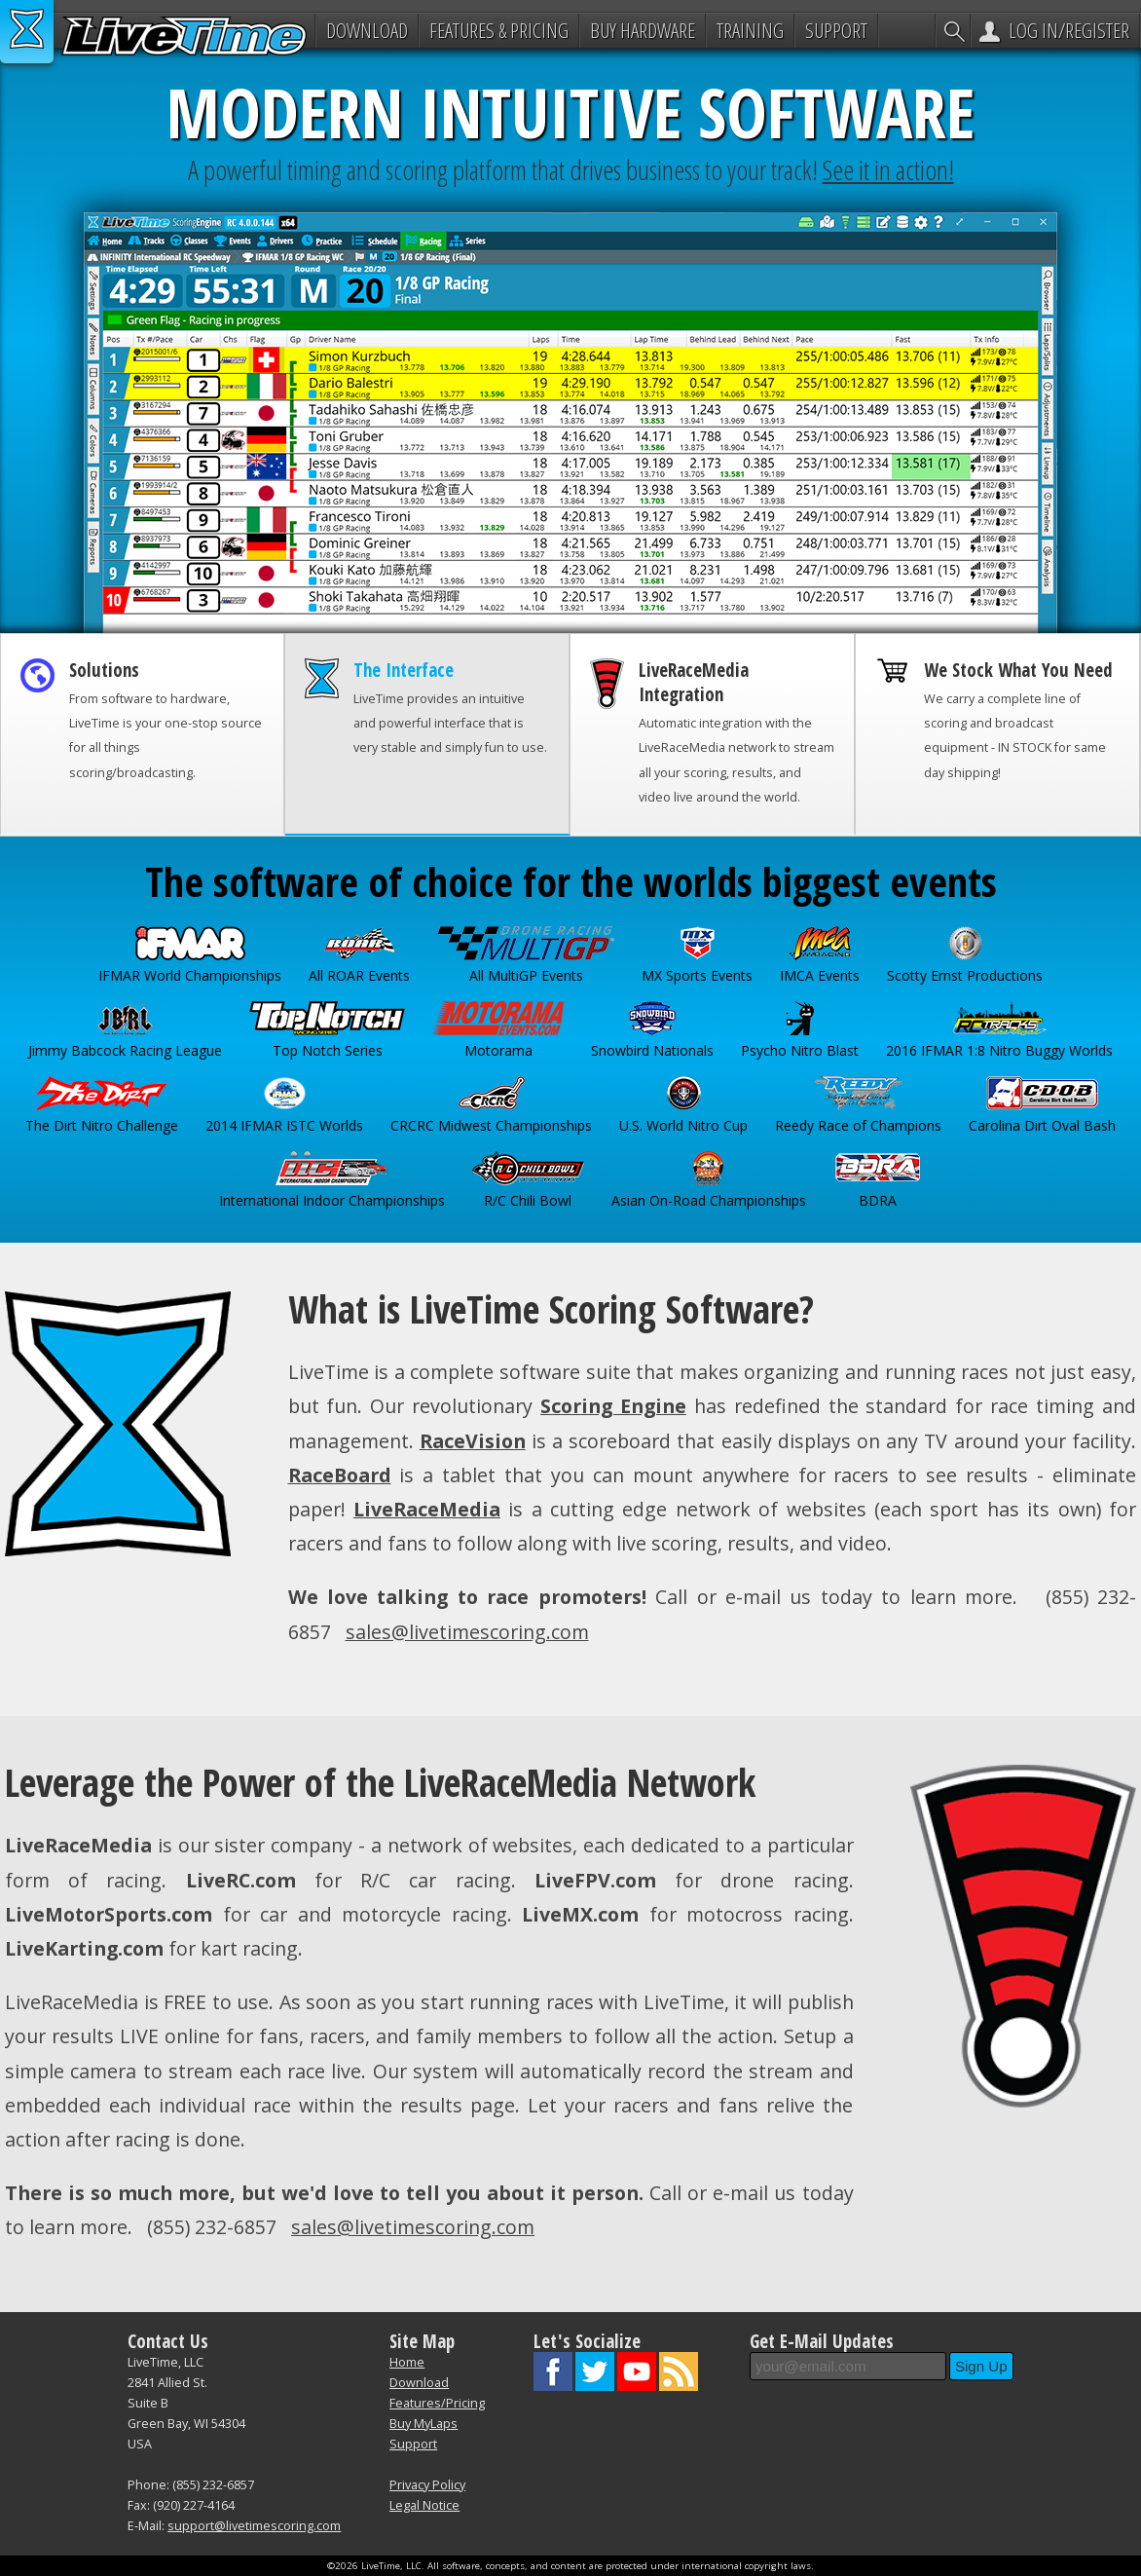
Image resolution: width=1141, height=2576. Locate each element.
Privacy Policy (427, 2485)
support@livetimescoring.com (254, 2526)
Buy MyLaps (423, 2423)
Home (406, 2362)
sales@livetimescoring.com (467, 1632)
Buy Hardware (642, 30)
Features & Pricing (499, 30)
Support (836, 30)
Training (750, 30)
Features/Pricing (437, 2403)
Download (367, 30)
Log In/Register (1069, 30)
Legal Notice (424, 2505)
